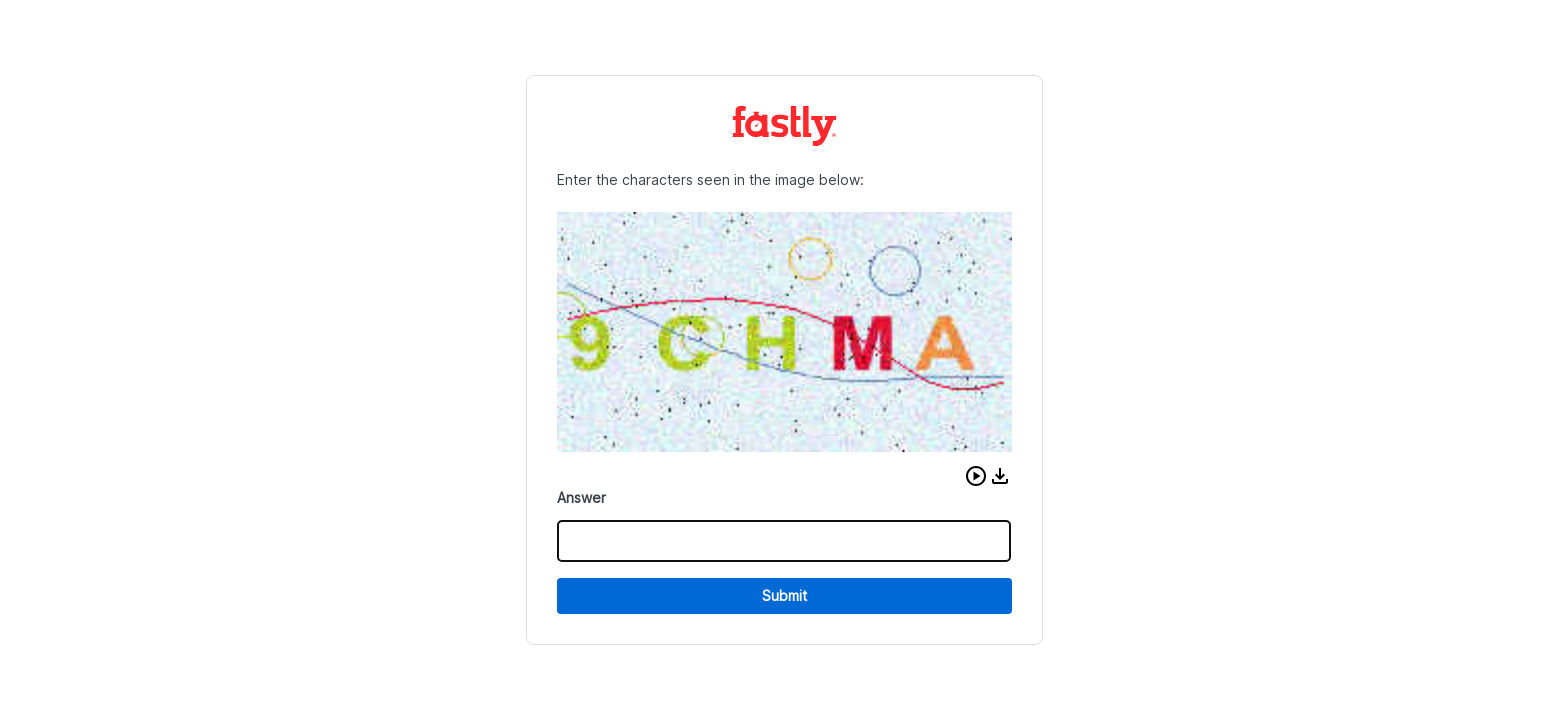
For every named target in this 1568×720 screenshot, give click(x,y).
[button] (976, 476)
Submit (784, 595)
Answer (581, 497)
